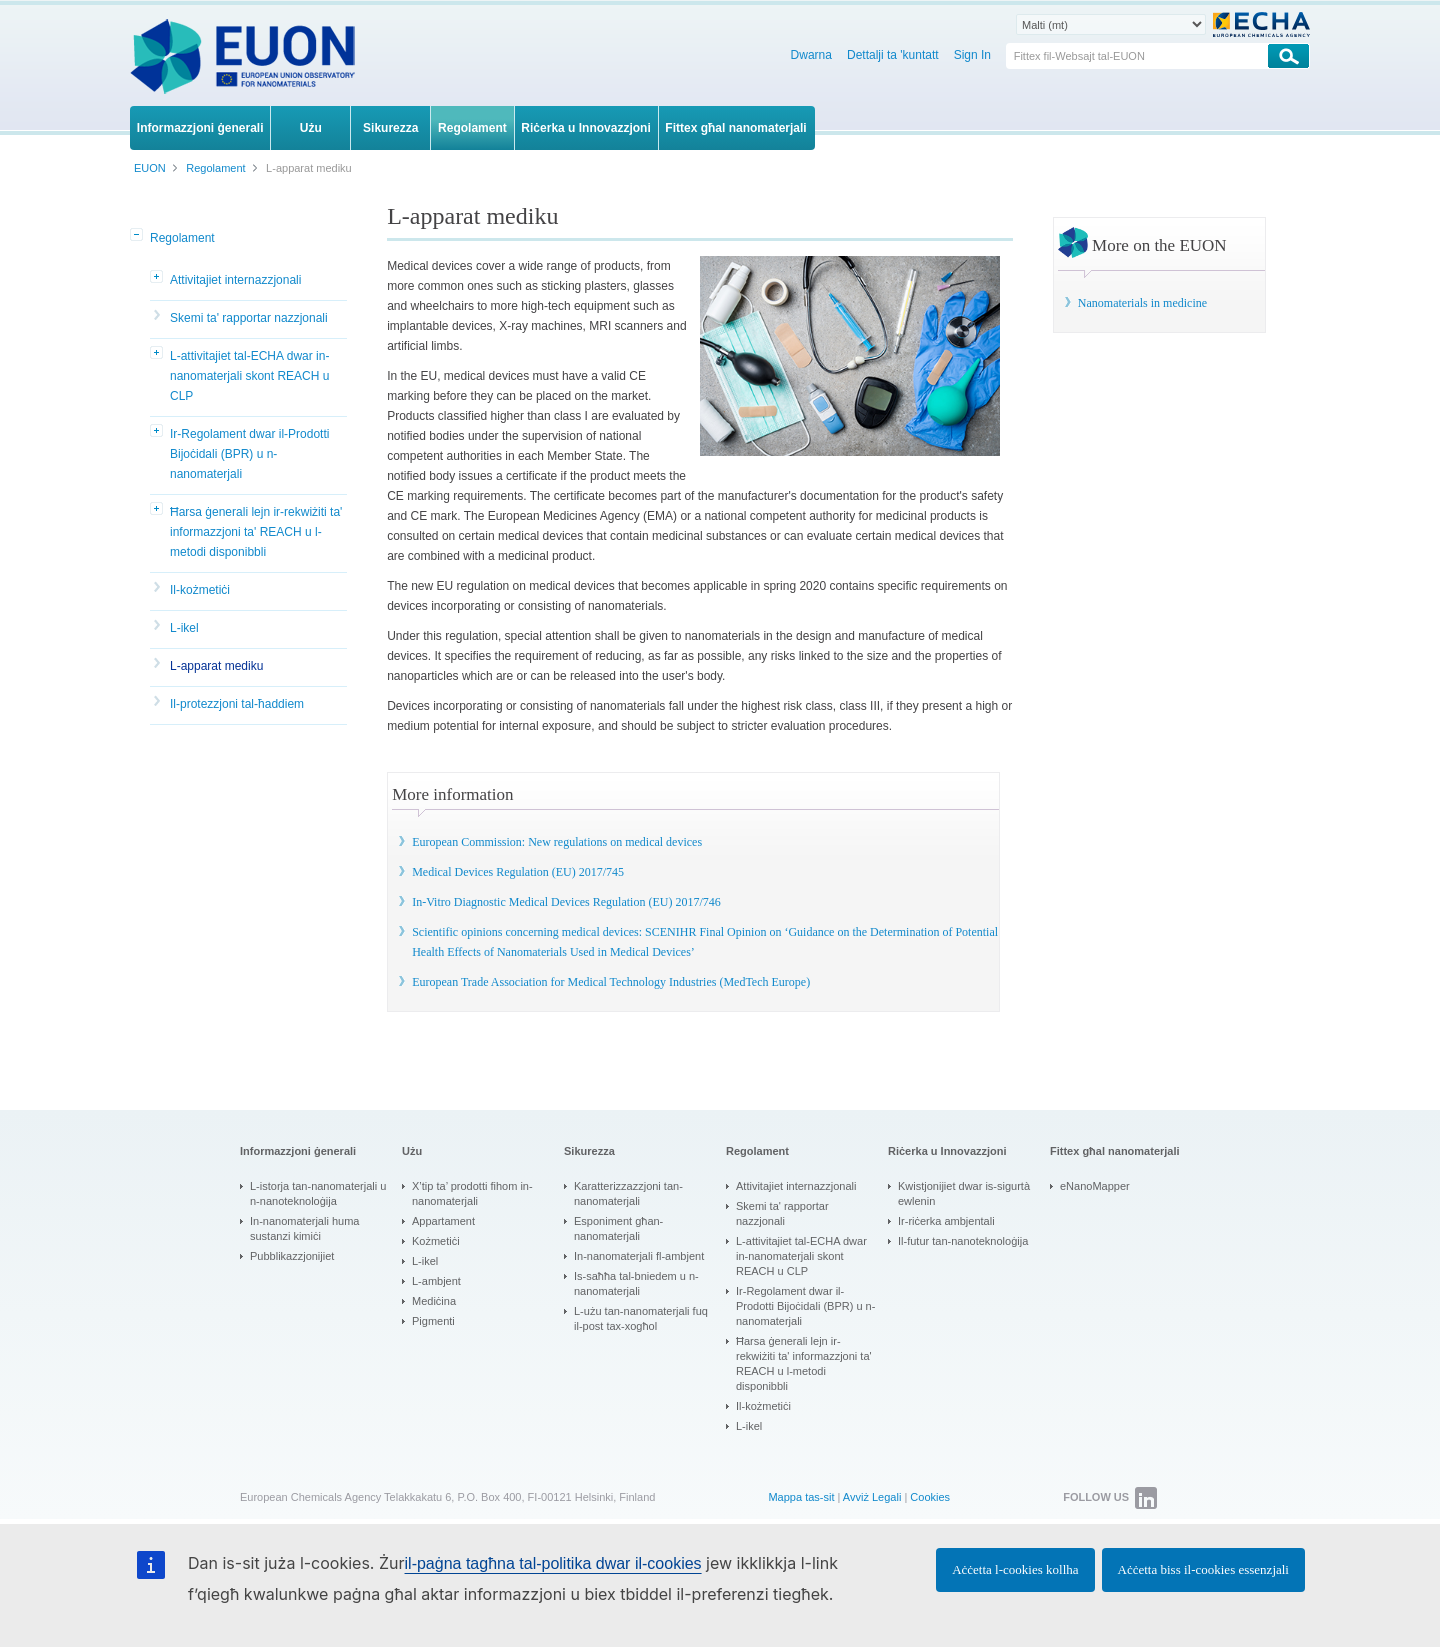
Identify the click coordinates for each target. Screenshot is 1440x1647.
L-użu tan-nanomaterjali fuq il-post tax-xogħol (641, 1318)
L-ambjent (436, 1281)
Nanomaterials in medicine (1142, 303)
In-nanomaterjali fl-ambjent (639, 1256)
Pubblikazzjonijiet (292, 1256)
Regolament (182, 238)
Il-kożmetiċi (200, 590)
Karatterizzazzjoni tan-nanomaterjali (628, 1193)
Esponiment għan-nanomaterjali (618, 1228)
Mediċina (434, 1301)
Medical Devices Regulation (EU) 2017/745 (518, 872)
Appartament (443, 1221)
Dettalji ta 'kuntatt (893, 55)
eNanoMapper (1095, 1186)
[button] (138, 236)
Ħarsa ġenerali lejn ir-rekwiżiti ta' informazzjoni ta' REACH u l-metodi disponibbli (256, 532)
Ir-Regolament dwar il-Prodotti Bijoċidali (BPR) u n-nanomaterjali (249, 454)
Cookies (930, 1497)
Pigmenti (433, 1321)
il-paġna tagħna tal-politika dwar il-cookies (553, 1563)
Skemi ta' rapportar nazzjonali (249, 318)
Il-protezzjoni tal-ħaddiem (237, 704)
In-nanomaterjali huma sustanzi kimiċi (304, 1228)
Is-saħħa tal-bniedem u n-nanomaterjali (636, 1283)
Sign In (972, 55)
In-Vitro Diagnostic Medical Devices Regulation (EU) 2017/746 (566, 902)
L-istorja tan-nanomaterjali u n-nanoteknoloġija (318, 1193)
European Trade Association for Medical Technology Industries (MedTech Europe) (611, 982)
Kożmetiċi (436, 1241)
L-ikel (184, 628)
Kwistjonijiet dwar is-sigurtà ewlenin (964, 1193)
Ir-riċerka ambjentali (946, 1221)
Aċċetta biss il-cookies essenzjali (1203, 1569)
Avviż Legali (872, 1497)
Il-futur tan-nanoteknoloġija (963, 1241)
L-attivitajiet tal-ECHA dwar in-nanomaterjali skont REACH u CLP (249, 376)
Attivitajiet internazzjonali (235, 280)
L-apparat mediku (216, 666)
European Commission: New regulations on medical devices (557, 842)
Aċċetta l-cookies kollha (1015, 1569)
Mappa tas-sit (801, 1497)
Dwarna (811, 55)
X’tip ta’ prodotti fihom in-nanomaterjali (472, 1193)
